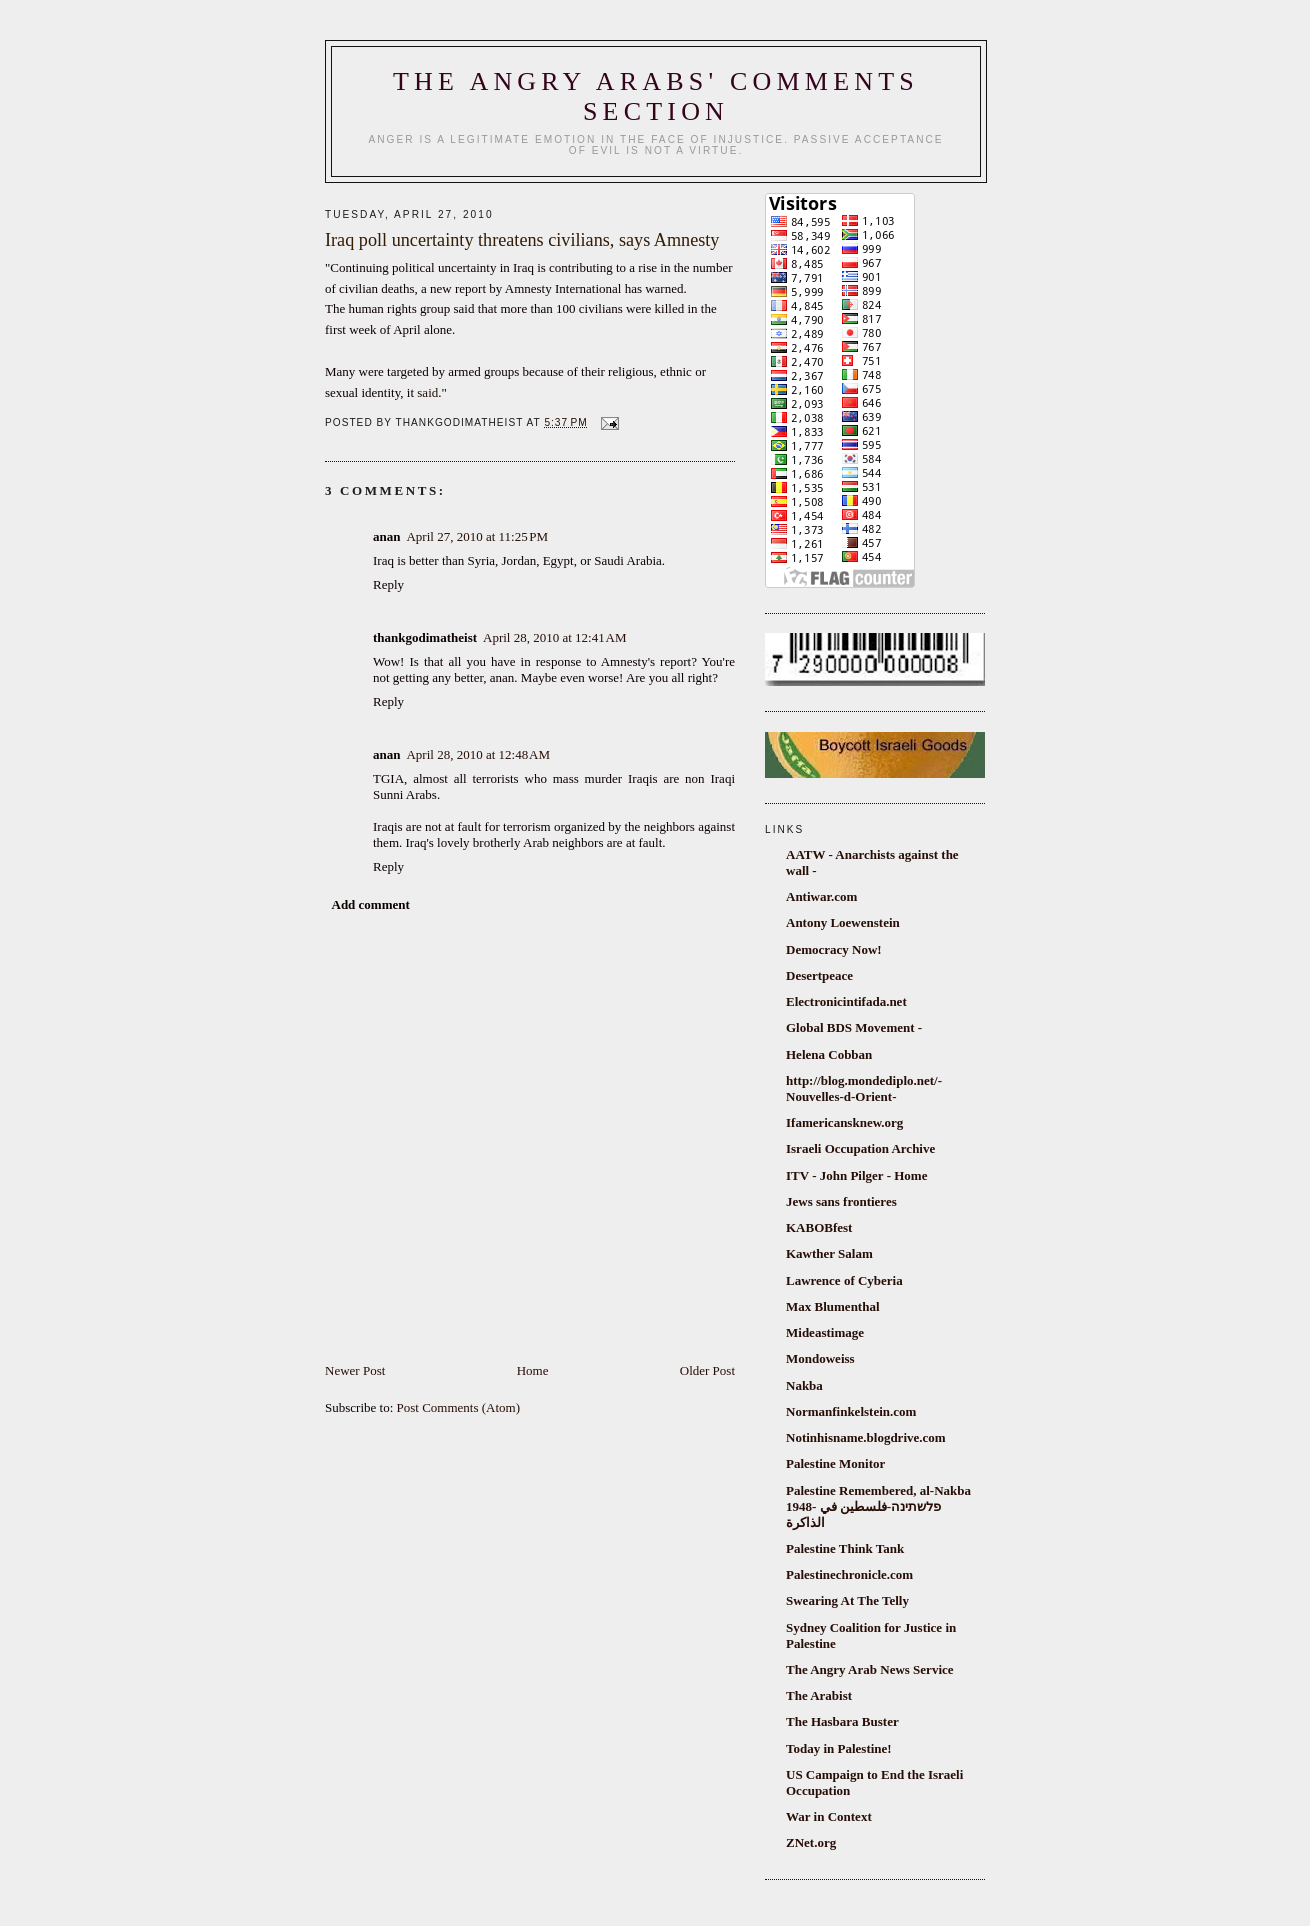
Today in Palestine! (839, 1748)
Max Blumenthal (833, 1306)
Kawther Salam (829, 1253)
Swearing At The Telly (847, 1600)
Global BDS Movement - (854, 1027)
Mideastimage (825, 1332)
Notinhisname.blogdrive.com (866, 1437)
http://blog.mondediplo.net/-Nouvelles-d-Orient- (864, 1088)
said (427, 392)
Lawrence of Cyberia (844, 1280)
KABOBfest (819, 1227)
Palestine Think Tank (845, 1548)
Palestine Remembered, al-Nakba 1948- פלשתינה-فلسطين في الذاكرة (878, 1506)
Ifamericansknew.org (844, 1122)
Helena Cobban (829, 1054)
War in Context (829, 1816)
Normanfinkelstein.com (851, 1411)
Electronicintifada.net (846, 1001)
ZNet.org (811, 1842)
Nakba (804, 1385)
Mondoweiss (820, 1358)
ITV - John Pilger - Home (856, 1175)
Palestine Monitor (835, 1463)
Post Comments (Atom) (459, 1407)
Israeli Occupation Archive (860, 1148)
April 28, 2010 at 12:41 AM (555, 637)
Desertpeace (819, 975)
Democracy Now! (834, 949)
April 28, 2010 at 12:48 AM (478, 754)
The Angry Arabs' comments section (656, 96)
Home (533, 1370)
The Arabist (819, 1695)
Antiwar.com (821, 896)
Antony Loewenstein (843, 922)
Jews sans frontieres (841, 1201)
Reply (388, 584)
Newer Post (355, 1370)
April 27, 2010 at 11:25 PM (477, 536)
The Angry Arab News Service (870, 1669)
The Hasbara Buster (842, 1721)
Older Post (707, 1370)
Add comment (371, 904)
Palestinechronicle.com (849, 1574)
